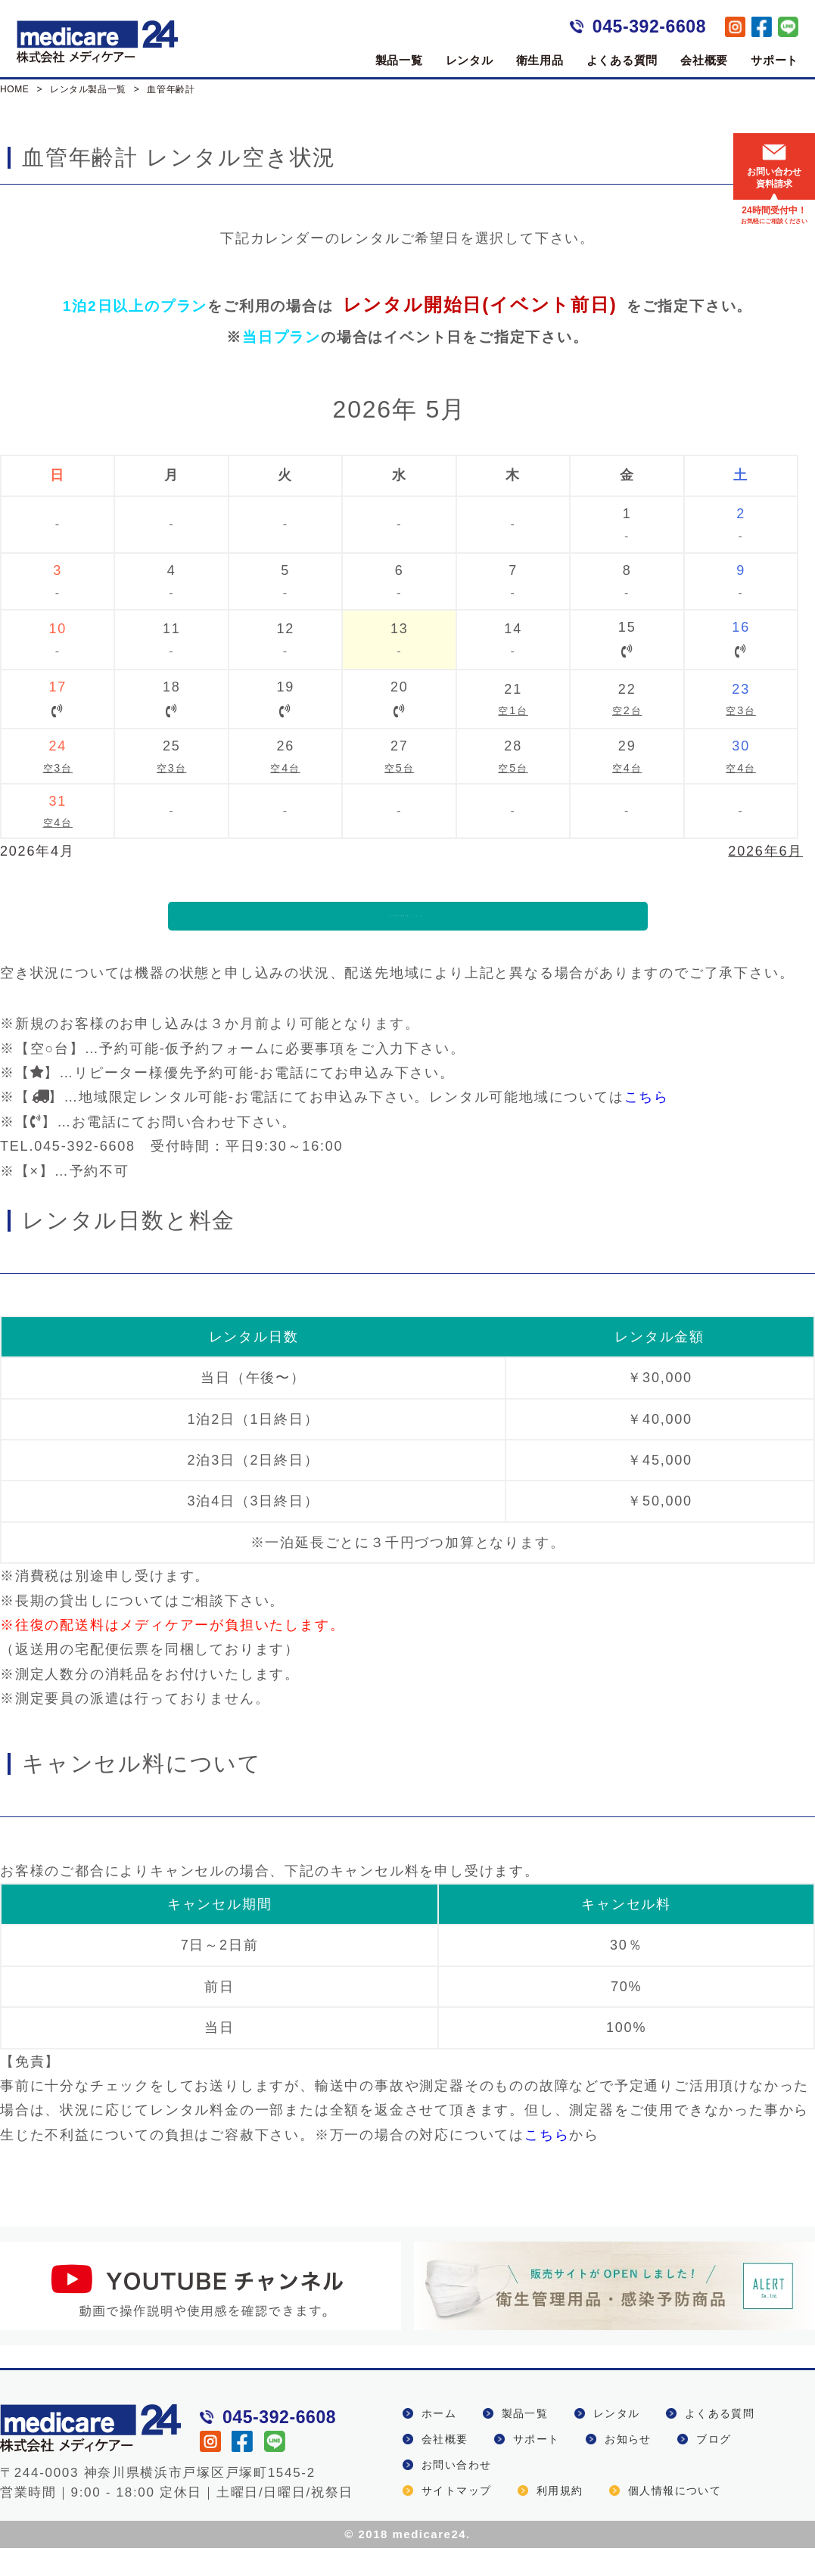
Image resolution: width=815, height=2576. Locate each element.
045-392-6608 (649, 26)
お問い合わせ (456, 2493)
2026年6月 (765, 851)
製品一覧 (399, 60)
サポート (774, 60)
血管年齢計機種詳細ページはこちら (407, 930)
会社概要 (704, 60)
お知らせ (628, 2467)
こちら (646, 1125)
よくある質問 (622, 60)
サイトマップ (456, 2518)
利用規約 (560, 2518)
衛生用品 (540, 60)
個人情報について (674, 2518)
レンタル (469, 60)
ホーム (438, 2441)
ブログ (713, 2467)
